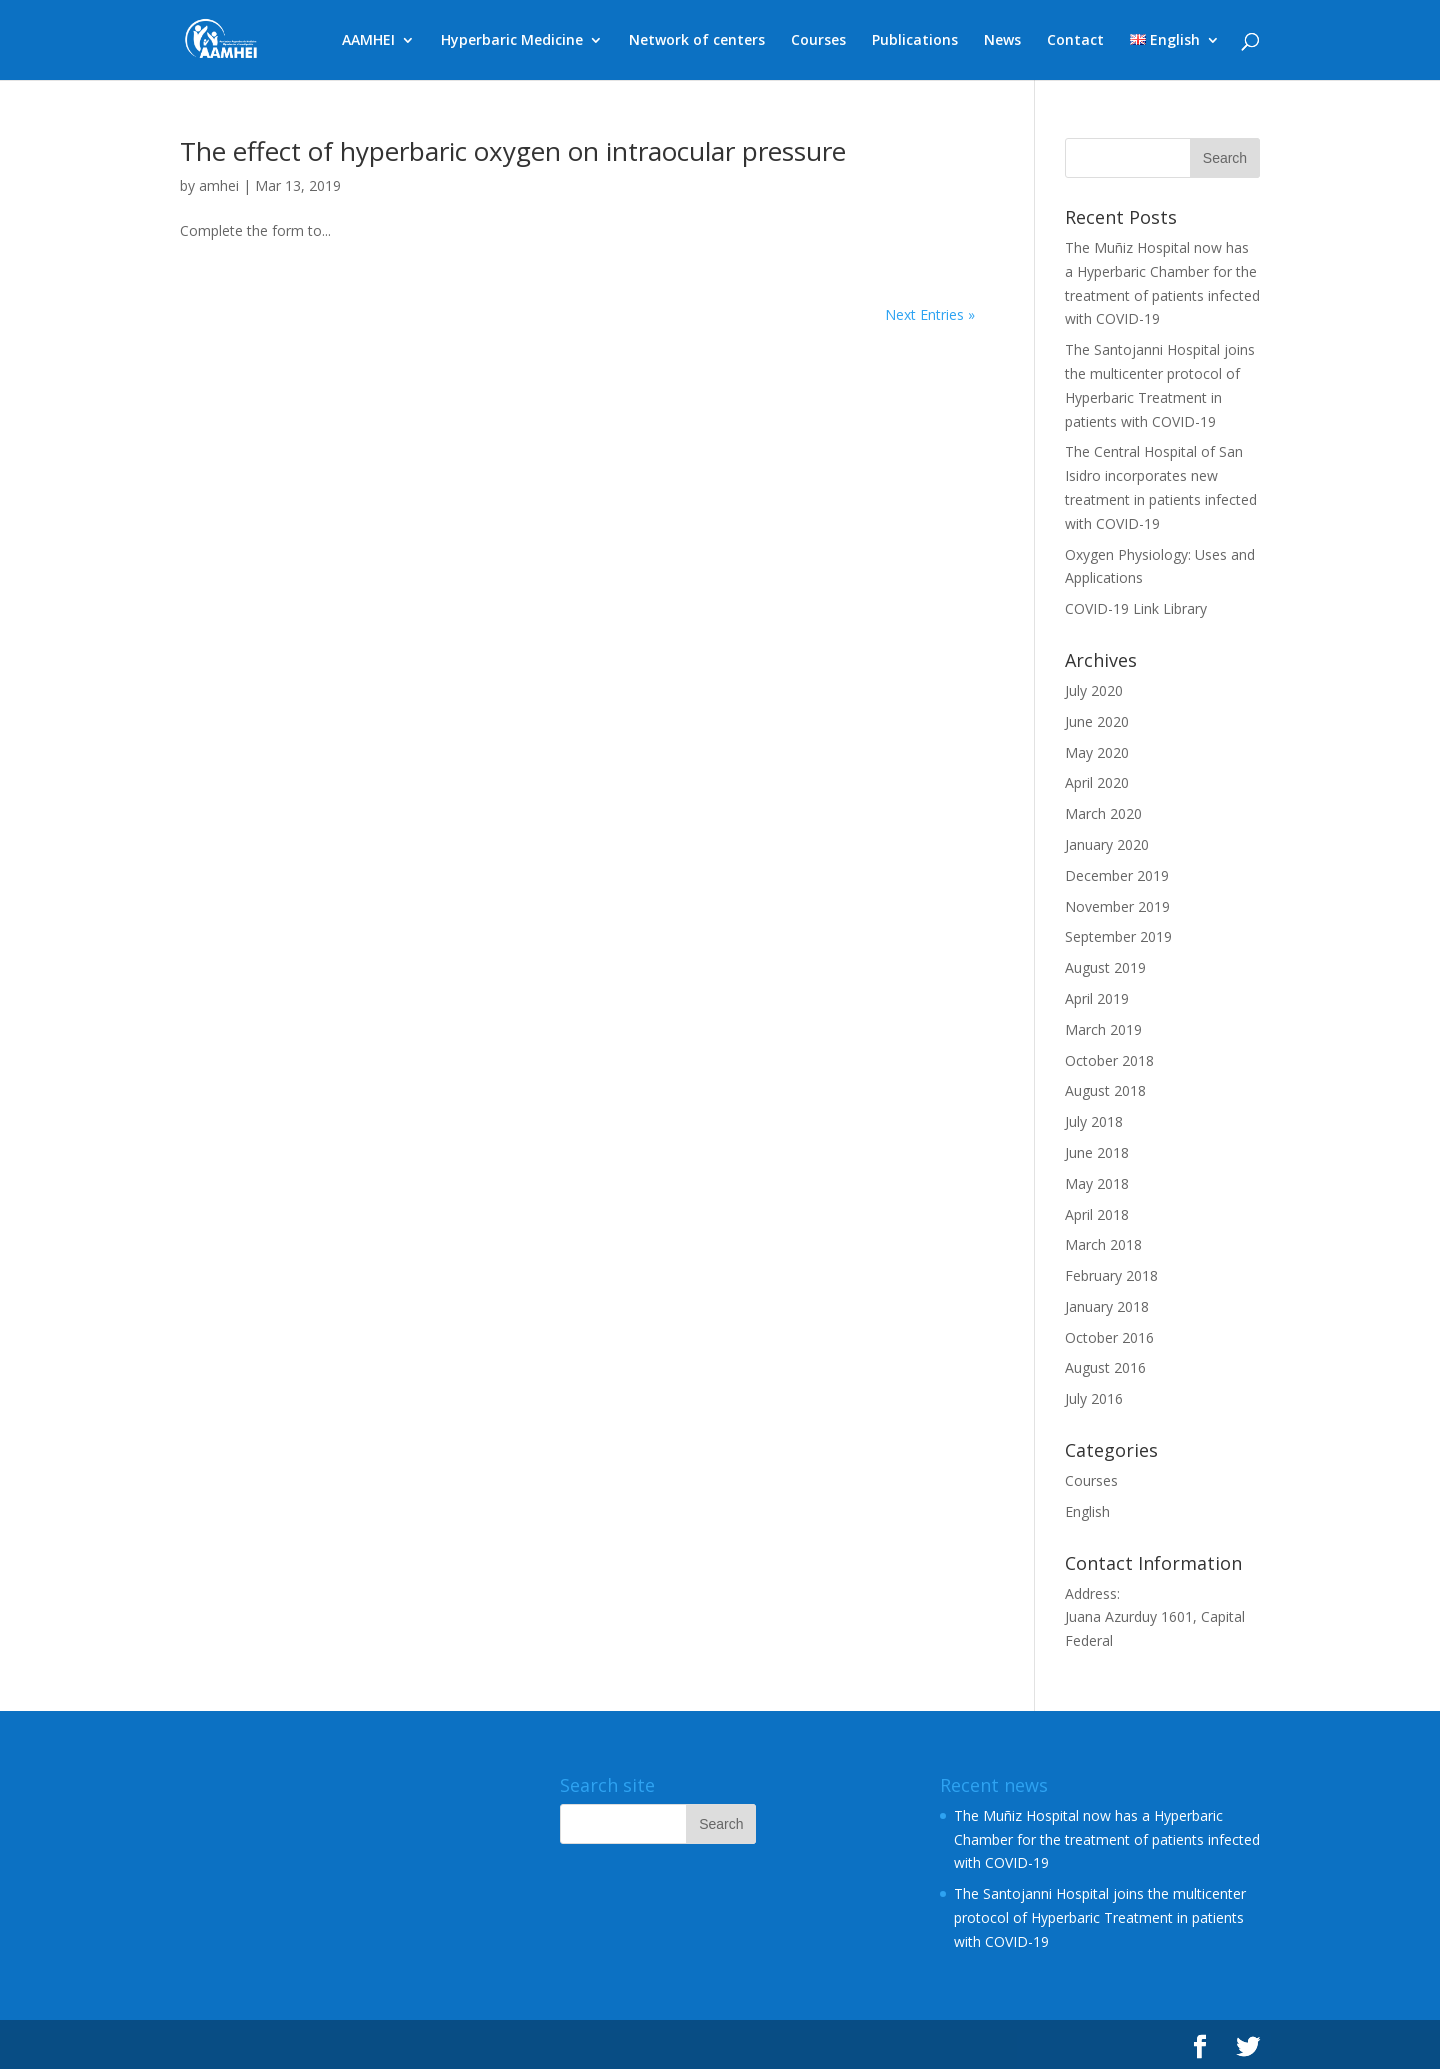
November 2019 (1117, 906)
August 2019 (1105, 967)
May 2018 (1097, 1183)
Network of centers (697, 41)
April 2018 (1097, 1214)
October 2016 (1109, 1337)
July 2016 (1094, 1398)
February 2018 (1111, 1275)
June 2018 (1097, 1152)
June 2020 (1097, 721)
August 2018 (1105, 1090)
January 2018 (1107, 1306)
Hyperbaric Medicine (512, 41)
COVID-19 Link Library (1136, 608)
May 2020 (1097, 752)
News (1002, 41)
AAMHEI (368, 41)
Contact (1075, 41)
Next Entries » (930, 314)
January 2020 (1107, 844)
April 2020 (1097, 782)
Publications (915, 41)
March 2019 (1103, 1029)
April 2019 (1097, 998)
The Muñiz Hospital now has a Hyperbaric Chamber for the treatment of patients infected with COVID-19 (1107, 1839)
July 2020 (1094, 690)
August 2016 (1105, 1367)
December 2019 (1117, 875)
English (1087, 1511)
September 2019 (1118, 936)
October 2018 (1109, 1060)
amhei (219, 185)
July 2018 (1094, 1121)
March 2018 (1103, 1244)
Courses (818, 41)
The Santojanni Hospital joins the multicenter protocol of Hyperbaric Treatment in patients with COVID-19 (1100, 1917)
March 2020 (1103, 813)
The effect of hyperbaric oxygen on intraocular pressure (513, 151)
